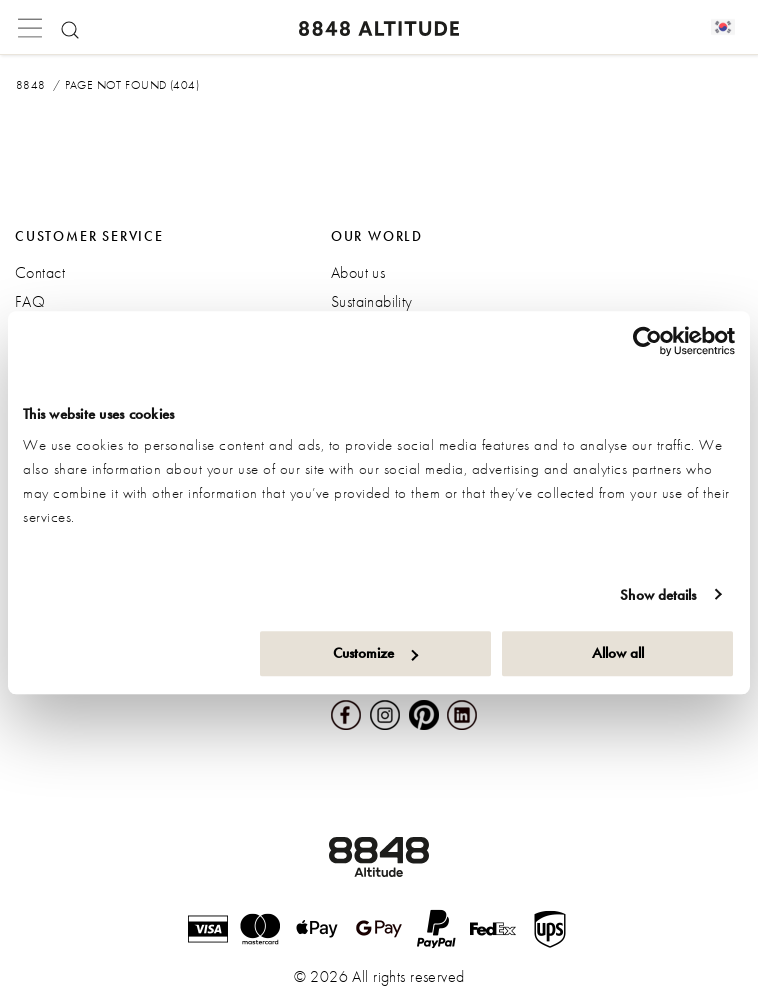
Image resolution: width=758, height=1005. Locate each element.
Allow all (618, 653)
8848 (31, 85)
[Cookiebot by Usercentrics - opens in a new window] (647, 341)
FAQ (30, 301)
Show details (658, 595)
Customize (375, 653)
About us (358, 272)
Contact (40, 272)
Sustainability (372, 301)
